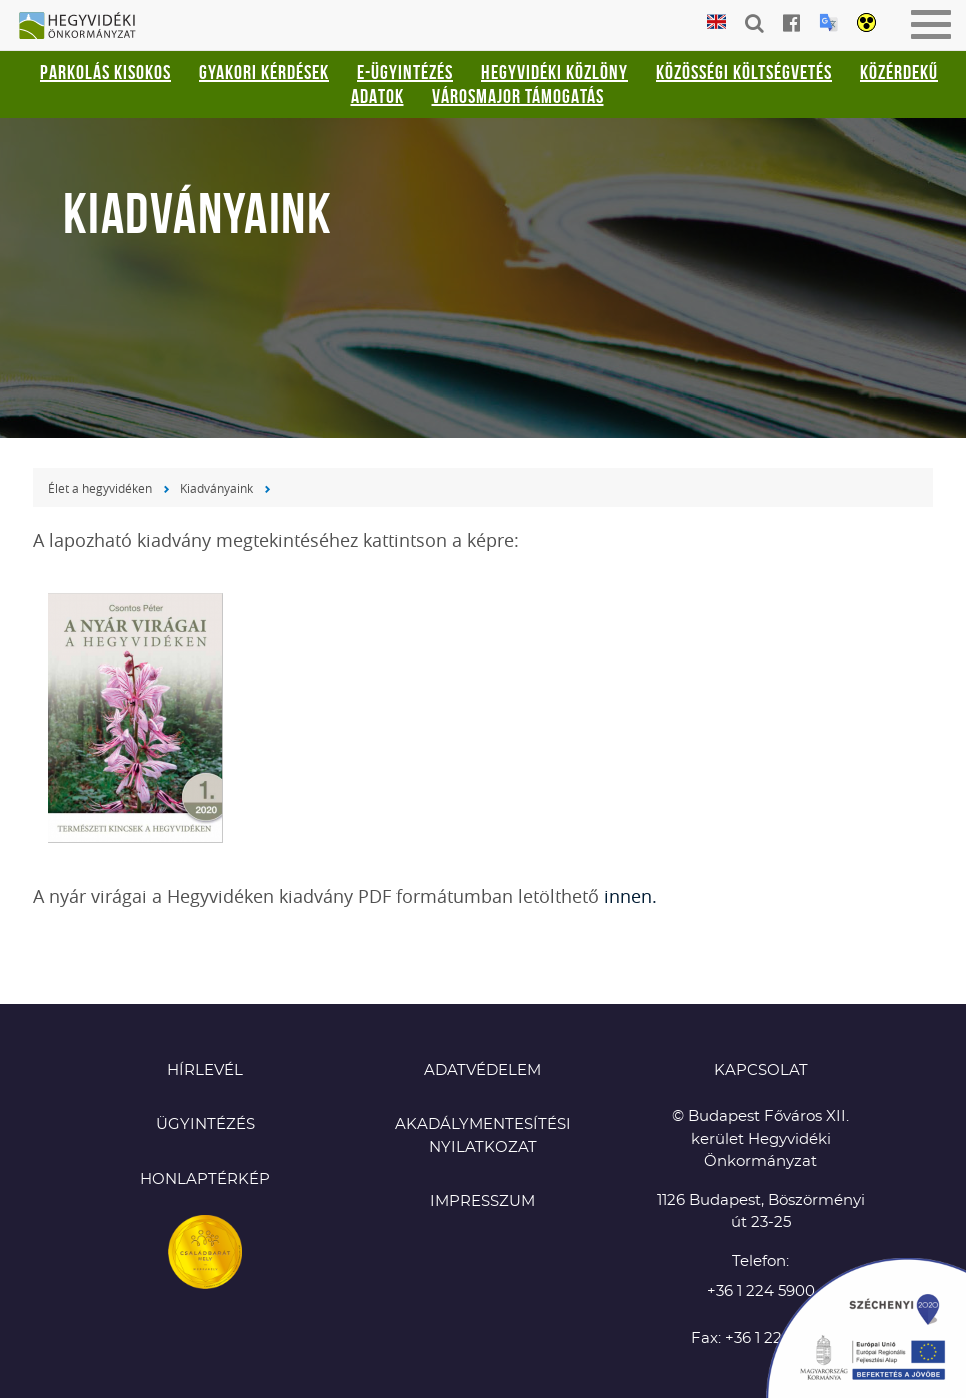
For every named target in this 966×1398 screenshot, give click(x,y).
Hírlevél (205, 1070)
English (716, 22)
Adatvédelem (482, 1070)
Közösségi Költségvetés (744, 72)
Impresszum (482, 1201)
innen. (630, 896)
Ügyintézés (205, 1124)
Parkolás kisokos (105, 72)
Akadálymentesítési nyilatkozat (483, 1136)
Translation (828, 22)
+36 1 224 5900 (761, 1291)
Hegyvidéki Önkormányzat (85, 27)
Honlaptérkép (205, 1179)
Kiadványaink (216, 488)
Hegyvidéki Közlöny (554, 72)
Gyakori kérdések (264, 72)
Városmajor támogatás (518, 96)
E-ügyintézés (405, 72)
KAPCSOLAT (761, 1070)
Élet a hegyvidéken (100, 488)
